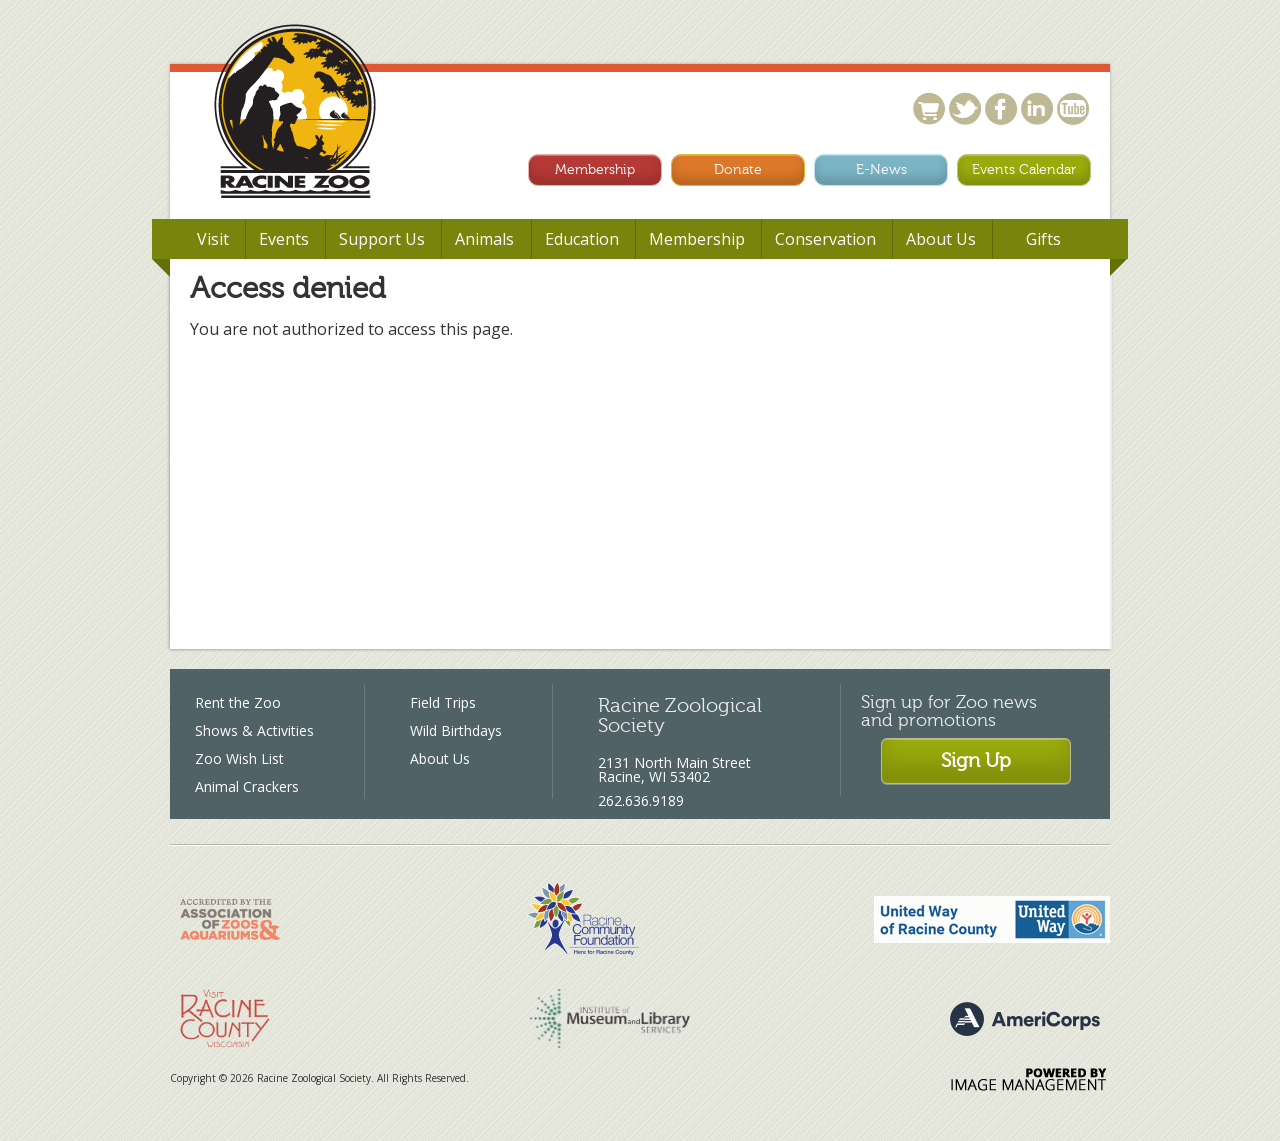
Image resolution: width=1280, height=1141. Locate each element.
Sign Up (976, 760)
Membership (595, 169)
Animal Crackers (247, 786)
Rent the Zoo (238, 702)
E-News (881, 169)
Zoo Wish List (239, 758)
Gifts (1043, 239)
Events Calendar (1024, 169)
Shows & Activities (254, 730)
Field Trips (443, 702)
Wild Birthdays (456, 730)
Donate (738, 169)
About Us (440, 758)
